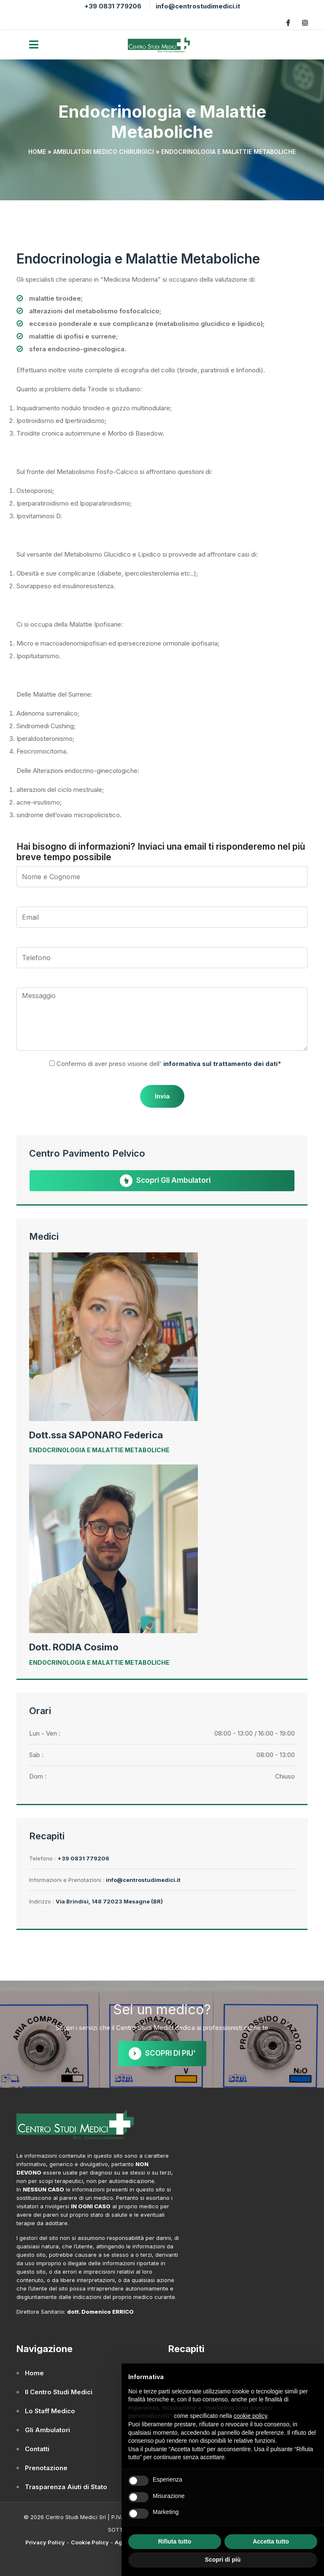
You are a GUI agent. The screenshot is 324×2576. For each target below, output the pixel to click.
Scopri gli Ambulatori (165, 1180)
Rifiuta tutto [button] (175, 2541)
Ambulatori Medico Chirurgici (103, 151)
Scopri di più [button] (223, 2559)
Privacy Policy (45, 2542)
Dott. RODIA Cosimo (74, 1647)
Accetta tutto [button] (271, 2541)
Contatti (37, 2449)
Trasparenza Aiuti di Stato (66, 2487)
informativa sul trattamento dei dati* (221, 1064)
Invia (162, 1096)
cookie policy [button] (250, 2415)
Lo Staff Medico (50, 2411)
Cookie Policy (90, 2542)
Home (37, 151)
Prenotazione (46, 2468)
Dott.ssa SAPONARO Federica (96, 1434)
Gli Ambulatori (47, 2430)
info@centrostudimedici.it (198, 6)
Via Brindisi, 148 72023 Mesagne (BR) (109, 1901)
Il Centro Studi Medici (58, 2392)
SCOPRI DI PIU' (162, 2053)
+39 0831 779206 (112, 6)
